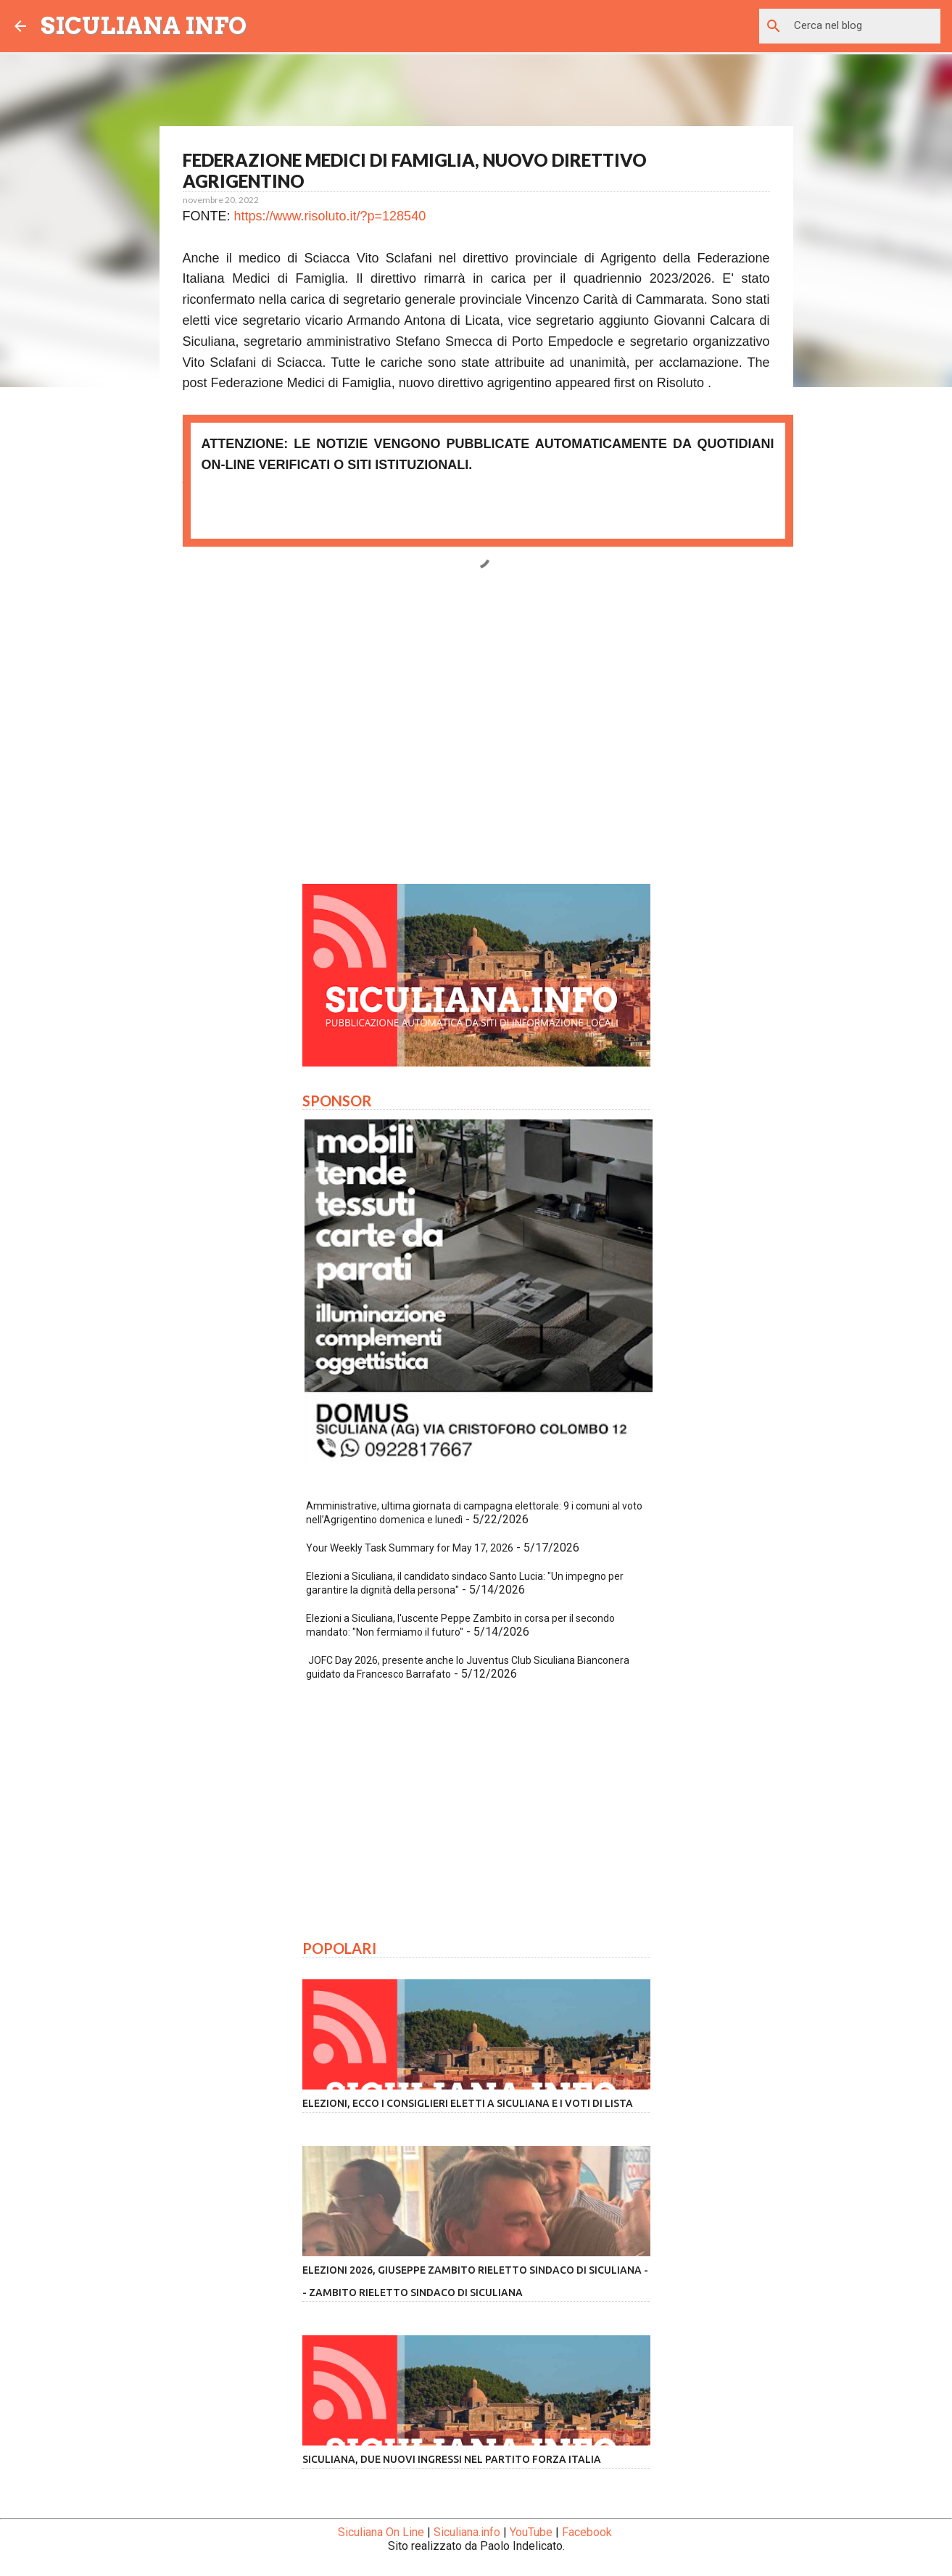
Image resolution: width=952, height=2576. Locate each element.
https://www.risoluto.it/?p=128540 (330, 216)
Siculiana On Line (381, 2532)
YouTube (531, 2532)
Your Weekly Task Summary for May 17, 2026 (409, 1548)
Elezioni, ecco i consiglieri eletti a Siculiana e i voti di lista (467, 2103)
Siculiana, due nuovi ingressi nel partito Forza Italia (451, 2459)
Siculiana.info (467, 2532)
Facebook (587, 2532)
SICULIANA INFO (144, 26)
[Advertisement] (476, 737)
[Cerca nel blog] (864, 26)
